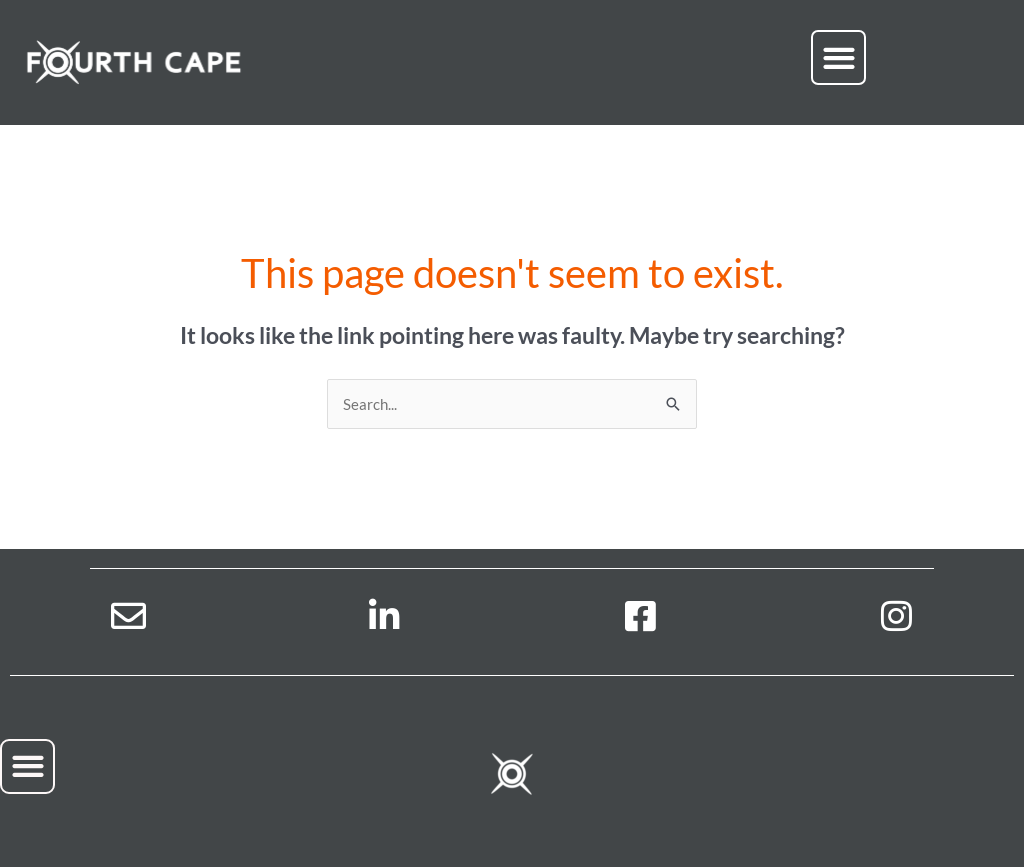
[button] (838, 57)
